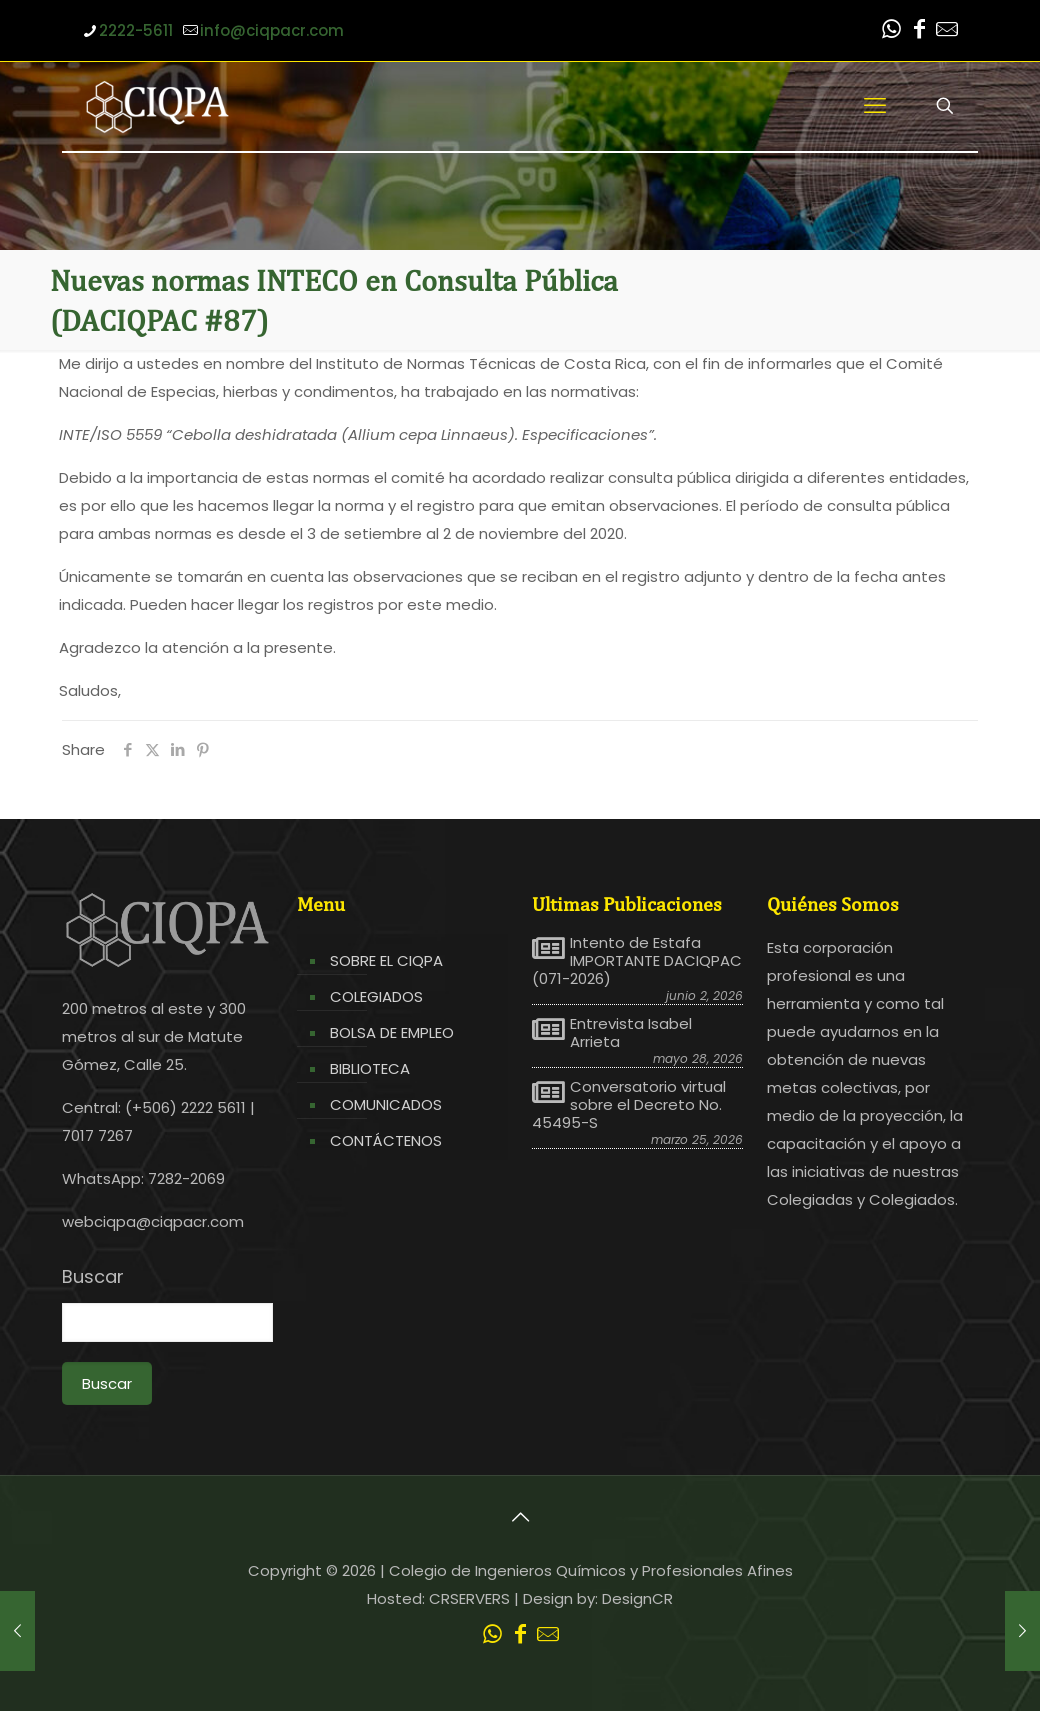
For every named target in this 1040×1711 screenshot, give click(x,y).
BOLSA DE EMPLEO (392, 1032)
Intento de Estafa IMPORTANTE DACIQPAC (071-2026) (637, 961)
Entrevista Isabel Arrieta (631, 1033)
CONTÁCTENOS (386, 1140)
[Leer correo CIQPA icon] (947, 31)
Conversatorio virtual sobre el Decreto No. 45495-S (629, 1105)
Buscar (93, 1277)
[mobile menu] (875, 106)
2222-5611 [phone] (136, 30)
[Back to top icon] (520, 1517)
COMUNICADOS (386, 1104)
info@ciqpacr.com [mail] (272, 30)
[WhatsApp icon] (891, 31)
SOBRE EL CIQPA (386, 960)
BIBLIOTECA (370, 1068)
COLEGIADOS (376, 996)
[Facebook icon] (919, 31)
